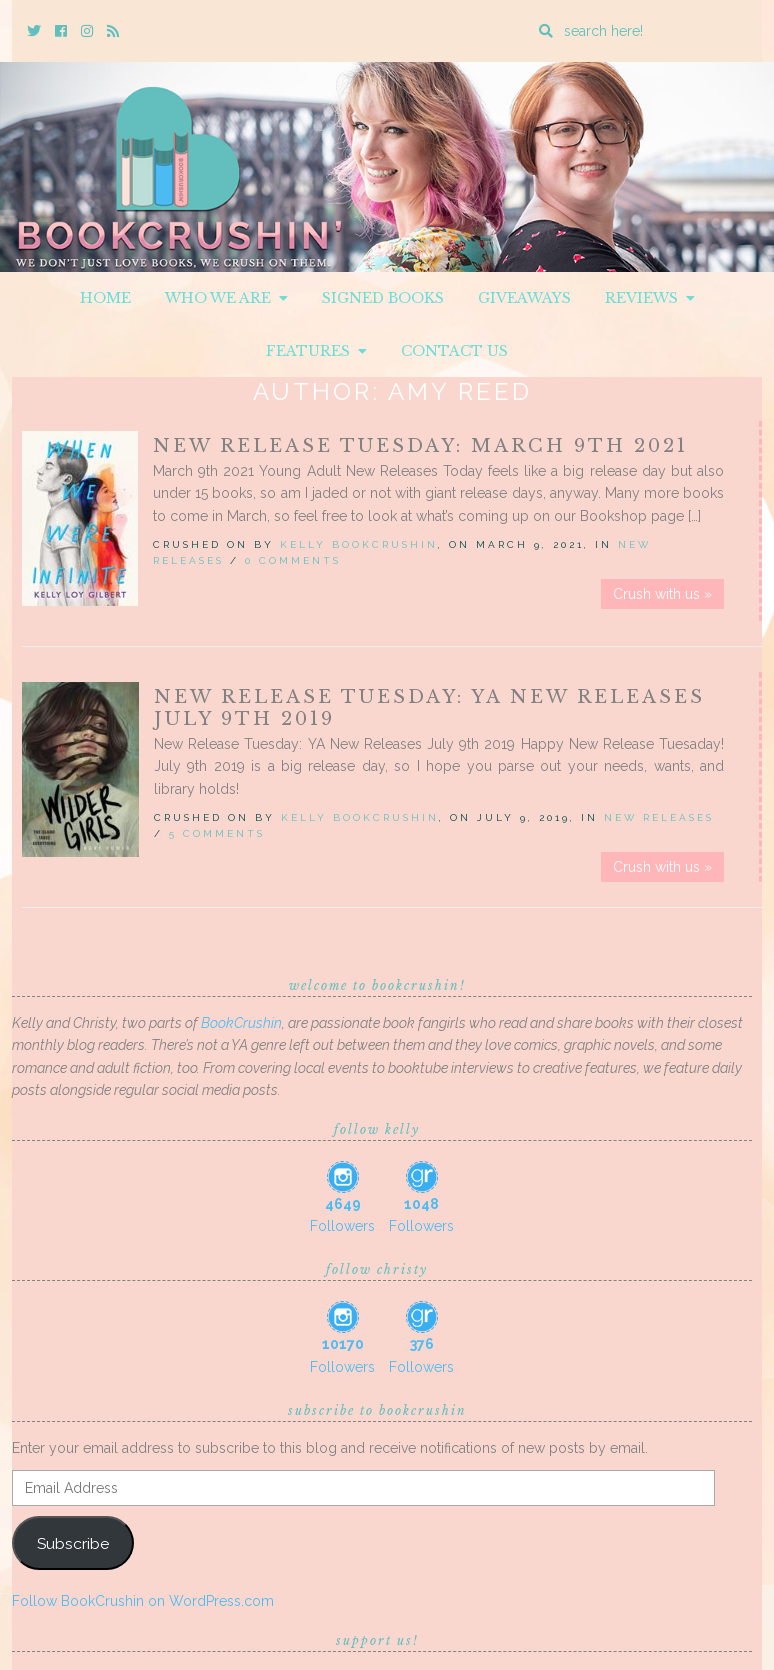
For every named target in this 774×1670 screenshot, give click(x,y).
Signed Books (383, 298)
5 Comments (217, 833)
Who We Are (226, 298)
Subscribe (73, 1543)
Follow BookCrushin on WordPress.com (143, 1601)
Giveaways (524, 298)
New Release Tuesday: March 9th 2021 (420, 446)
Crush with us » (662, 594)
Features (316, 351)
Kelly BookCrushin (359, 544)
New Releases (659, 817)
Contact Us (454, 351)
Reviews (650, 298)
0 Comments (293, 560)
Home (105, 298)
